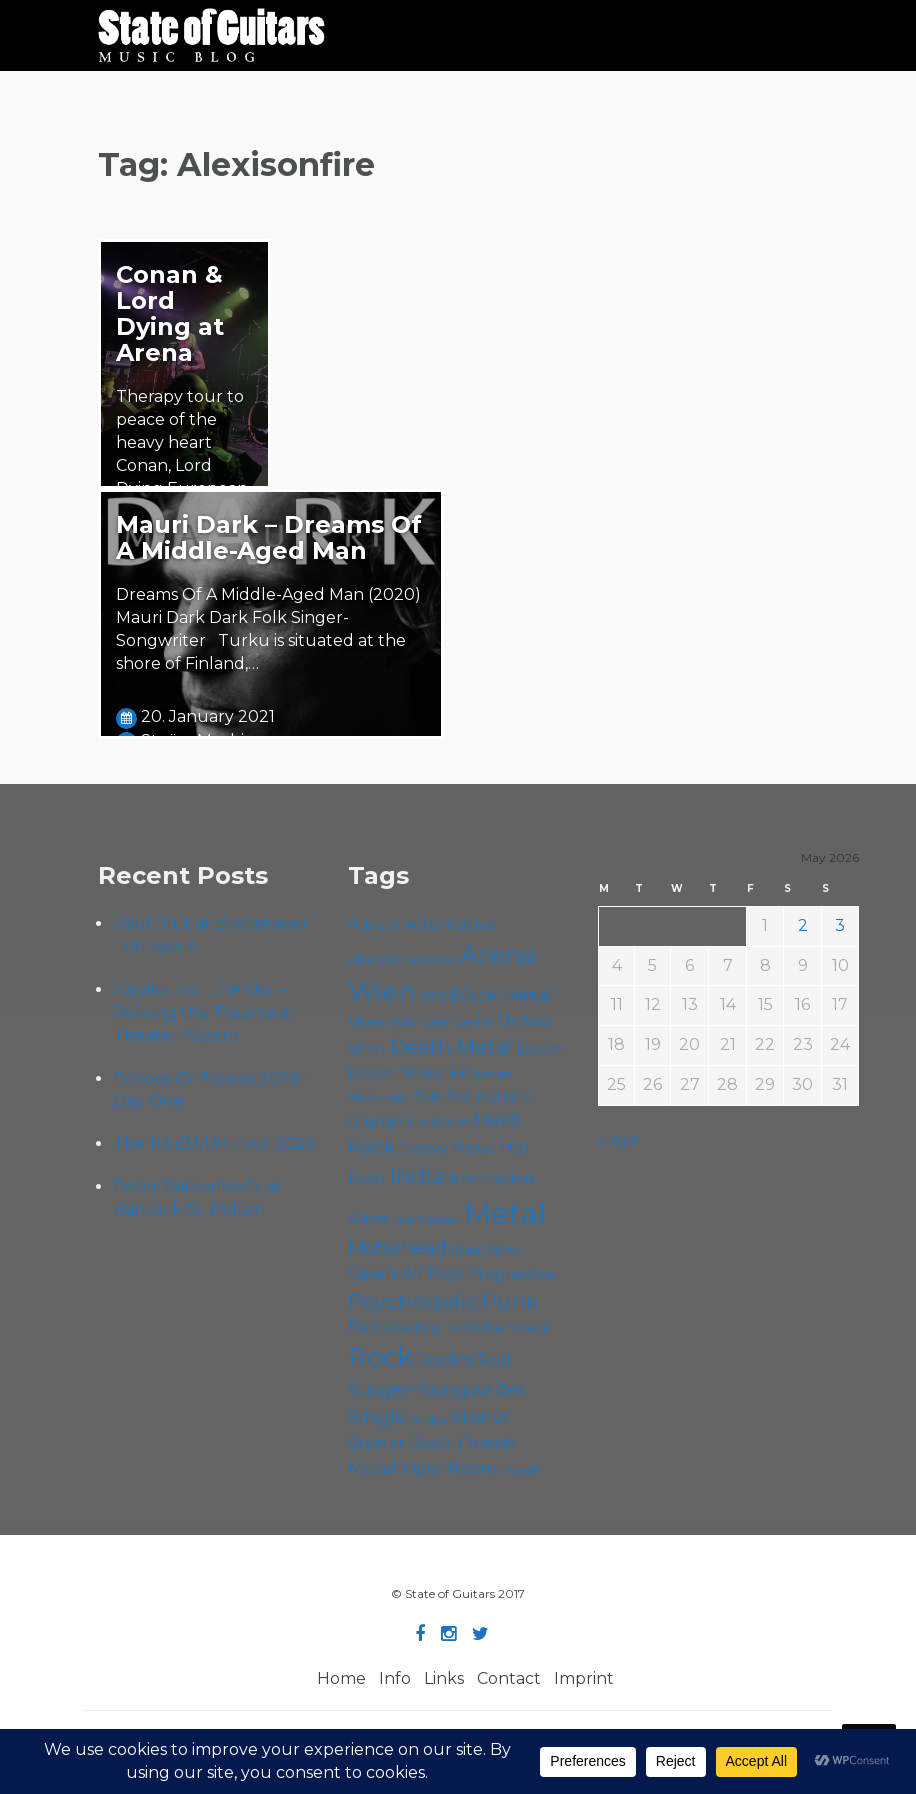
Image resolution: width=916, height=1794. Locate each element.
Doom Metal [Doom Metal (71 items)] (397, 1072)
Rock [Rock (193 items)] (380, 1357)
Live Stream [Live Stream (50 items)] (426, 1220)
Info (395, 1678)
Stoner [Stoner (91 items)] (480, 1416)
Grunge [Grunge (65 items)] (375, 1121)
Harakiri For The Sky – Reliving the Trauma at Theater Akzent (204, 1012)
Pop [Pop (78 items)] (445, 1273)
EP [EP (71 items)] (460, 1072)
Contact (509, 1678)
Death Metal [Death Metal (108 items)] (450, 1047)
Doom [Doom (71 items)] (540, 1048)
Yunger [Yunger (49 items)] (521, 1470)
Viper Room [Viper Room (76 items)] (449, 1468)
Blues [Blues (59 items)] (367, 1021)
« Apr (618, 1140)
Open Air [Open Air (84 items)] (386, 1272)
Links (444, 1678)
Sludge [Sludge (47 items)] (428, 1419)
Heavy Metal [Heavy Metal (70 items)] (447, 1147)
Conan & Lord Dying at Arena (170, 313)
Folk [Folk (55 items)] (427, 1096)
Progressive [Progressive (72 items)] (512, 1273)
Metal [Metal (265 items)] (505, 1213)
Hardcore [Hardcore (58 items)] (438, 1121)
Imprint (584, 1678)
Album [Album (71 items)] (374, 924)
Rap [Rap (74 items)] (364, 1326)
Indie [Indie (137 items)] (417, 1176)
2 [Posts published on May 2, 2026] (803, 925)
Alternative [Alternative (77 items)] (451, 924)
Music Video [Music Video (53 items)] (485, 1249)
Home (341, 1678)
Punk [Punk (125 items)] (510, 1301)
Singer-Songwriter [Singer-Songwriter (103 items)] (437, 1389)
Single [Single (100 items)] (377, 1416)
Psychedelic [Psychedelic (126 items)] (413, 1301)
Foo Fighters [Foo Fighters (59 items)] (488, 1096)
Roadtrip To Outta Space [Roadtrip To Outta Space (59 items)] (467, 1327)
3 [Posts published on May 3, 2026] (840, 925)
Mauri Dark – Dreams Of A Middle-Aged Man (269, 537)
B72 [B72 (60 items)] (432, 996)
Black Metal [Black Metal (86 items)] (501, 994)
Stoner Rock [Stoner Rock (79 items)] (399, 1443)
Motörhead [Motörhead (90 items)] (397, 1247)
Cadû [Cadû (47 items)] (403, 1022)
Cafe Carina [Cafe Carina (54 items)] (457, 1021)
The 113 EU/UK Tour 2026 (214, 1143)
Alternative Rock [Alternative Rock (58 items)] (402, 959)
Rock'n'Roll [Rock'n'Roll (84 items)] (464, 1359)
